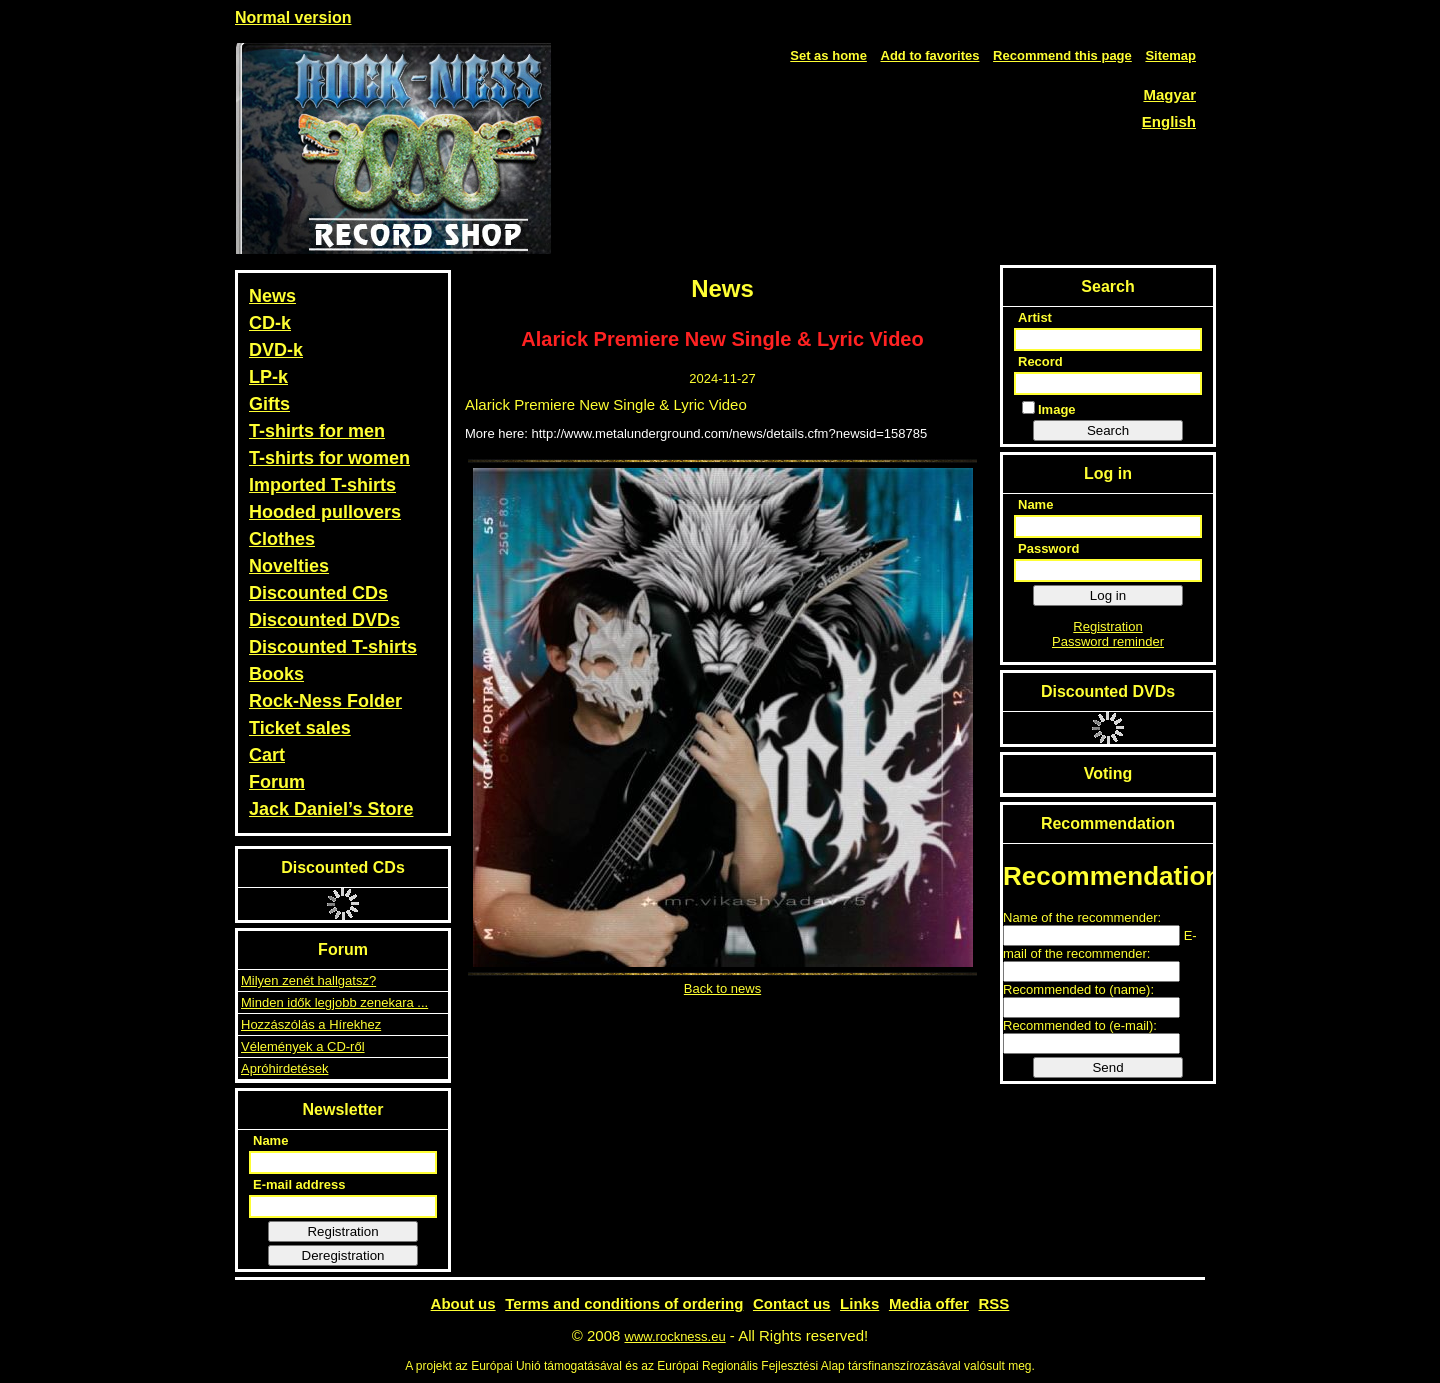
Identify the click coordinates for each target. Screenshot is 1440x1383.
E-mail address (299, 1184)
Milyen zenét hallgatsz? (308, 980)
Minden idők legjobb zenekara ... (334, 1002)
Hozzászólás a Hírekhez (311, 1024)
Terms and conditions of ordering (624, 1303)
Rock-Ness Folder (325, 701)
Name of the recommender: (1082, 917)
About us (463, 1303)
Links (859, 1303)
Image (1049, 409)
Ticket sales (300, 728)
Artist (1035, 317)
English (1169, 121)
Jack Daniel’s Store (331, 809)
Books (276, 674)
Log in (1108, 595)
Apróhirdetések (284, 1068)
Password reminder (1108, 641)
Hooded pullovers (325, 512)
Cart (267, 755)
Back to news (722, 988)
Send (1107, 1067)
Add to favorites (930, 55)
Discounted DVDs (324, 620)
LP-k (268, 377)
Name (270, 1140)
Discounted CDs (318, 593)
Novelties (289, 566)
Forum (277, 782)
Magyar (1169, 94)
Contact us (792, 1303)
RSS (994, 1303)
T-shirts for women (329, 458)
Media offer (929, 1303)
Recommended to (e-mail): (1080, 1025)
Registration (342, 1231)
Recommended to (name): (1078, 989)
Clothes (282, 539)
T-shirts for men (317, 431)
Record (1040, 361)
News (272, 296)
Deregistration (343, 1255)
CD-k (270, 323)
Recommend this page (1062, 55)
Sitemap (1170, 55)
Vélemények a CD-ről (303, 1046)
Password (1048, 548)
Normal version (293, 17)
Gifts (269, 404)
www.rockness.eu (675, 1336)
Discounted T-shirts (333, 647)
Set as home (828, 55)
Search (1108, 430)
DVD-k (276, 350)
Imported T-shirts (322, 485)
